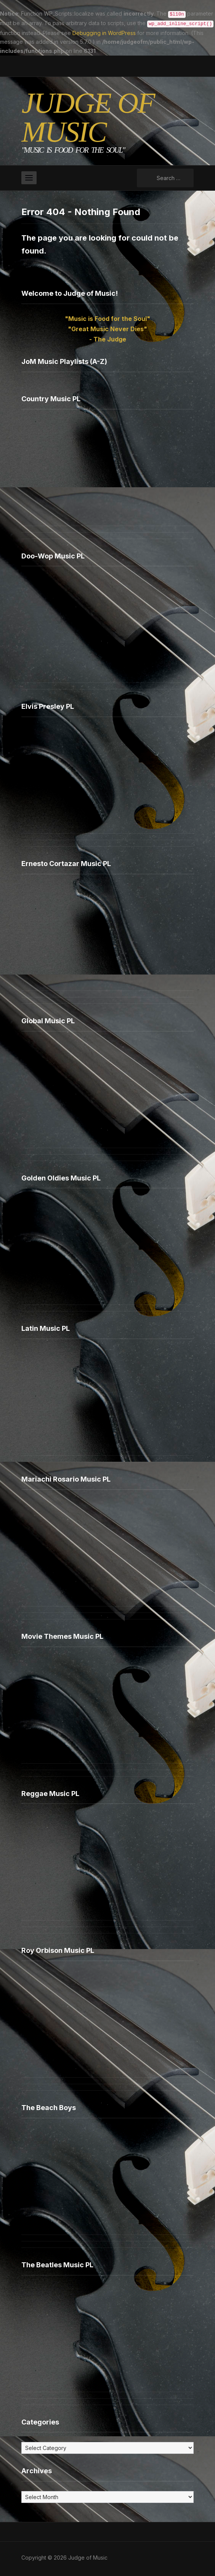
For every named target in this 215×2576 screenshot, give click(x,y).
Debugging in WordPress (104, 31)
